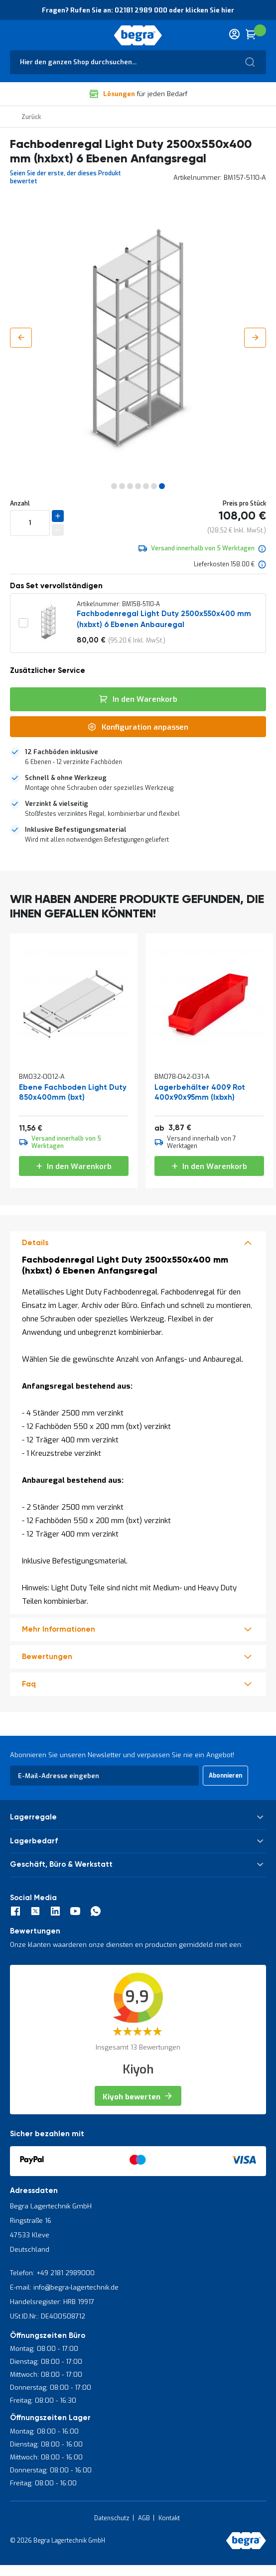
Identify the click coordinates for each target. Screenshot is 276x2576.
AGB (144, 2518)
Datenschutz (112, 2518)
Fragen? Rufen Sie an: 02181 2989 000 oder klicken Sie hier (138, 10)
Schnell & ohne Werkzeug (66, 777)
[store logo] (138, 35)
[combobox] (138, 62)
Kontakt (169, 2518)
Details (35, 1243)
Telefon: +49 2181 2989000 (52, 2273)
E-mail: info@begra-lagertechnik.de (64, 2287)
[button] (21, 338)
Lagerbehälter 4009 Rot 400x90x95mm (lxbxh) (199, 1092)
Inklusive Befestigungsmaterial (76, 829)
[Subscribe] (225, 1776)
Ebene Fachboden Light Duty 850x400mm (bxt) (73, 1092)
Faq (29, 1684)
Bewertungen (47, 1657)
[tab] (138, 757)
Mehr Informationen (58, 1629)
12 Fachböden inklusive (61, 752)
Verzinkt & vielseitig (56, 803)
